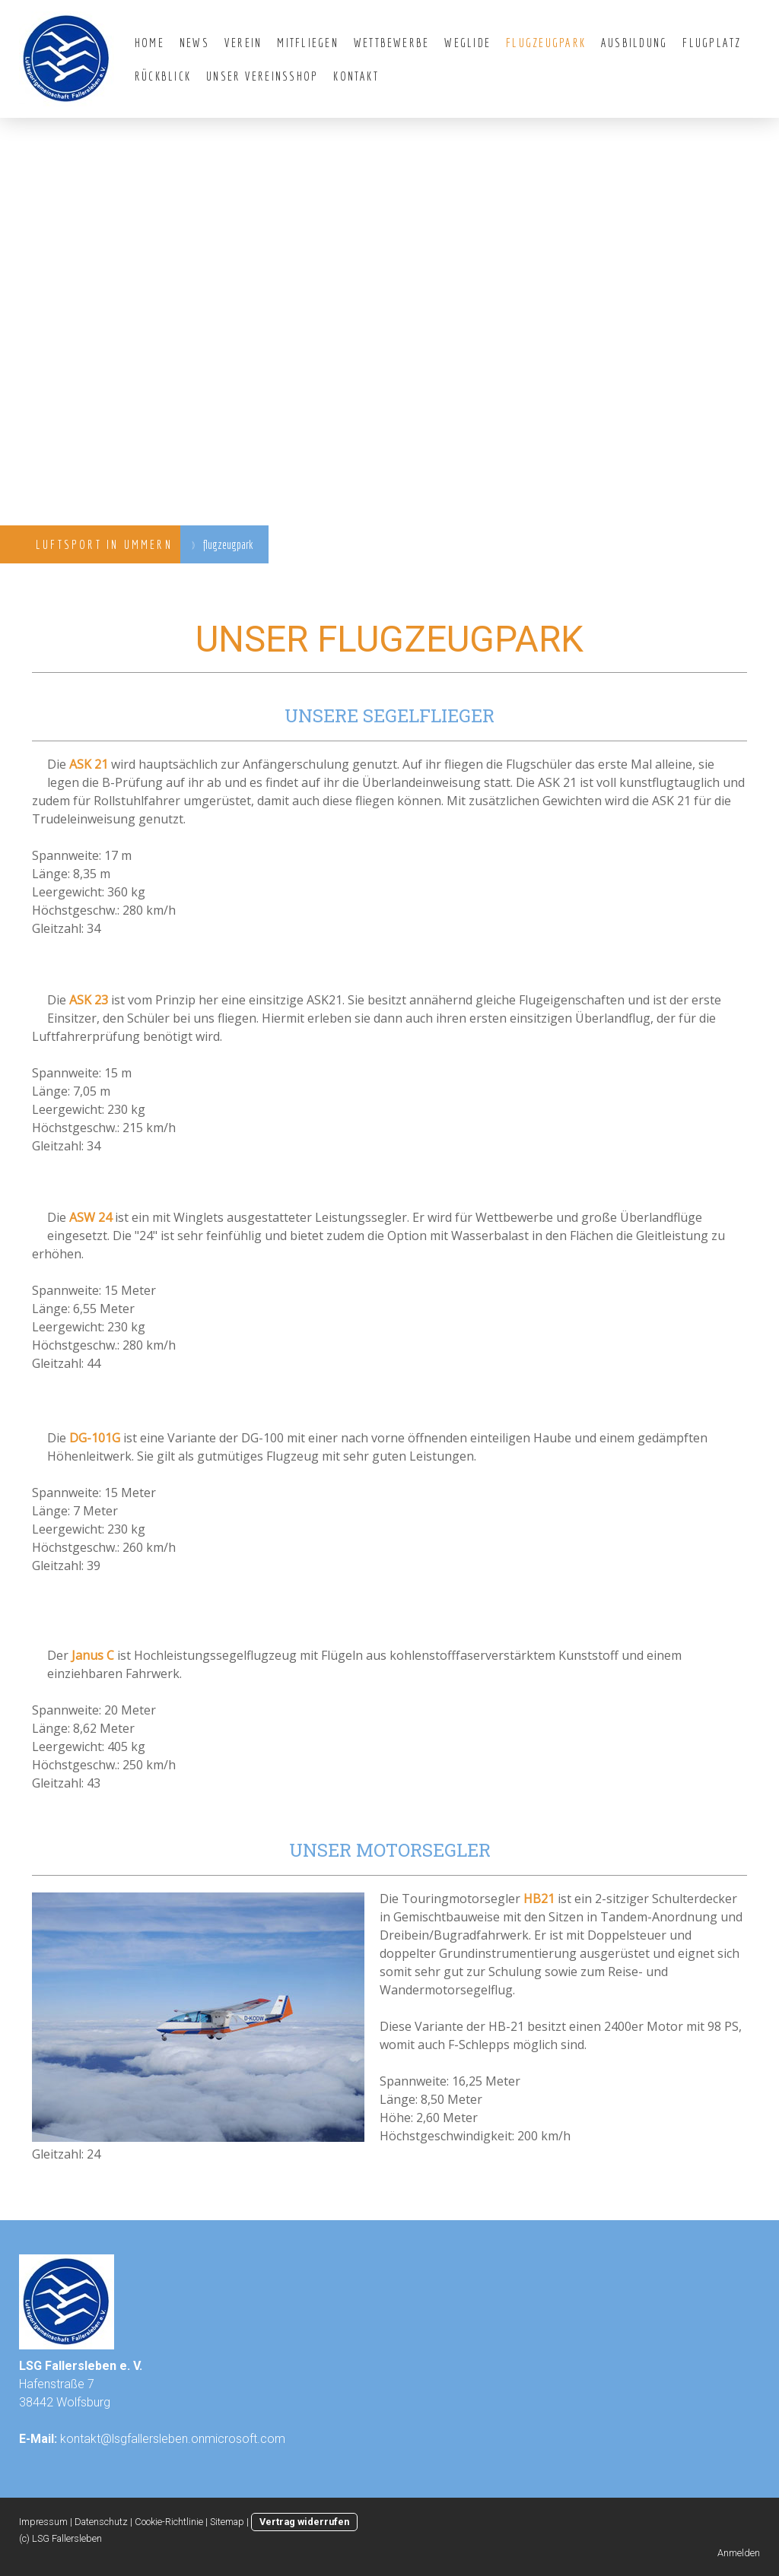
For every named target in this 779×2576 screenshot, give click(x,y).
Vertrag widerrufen (304, 2521)
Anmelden (738, 2553)
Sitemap (227, 2521)
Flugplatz (711, 42)
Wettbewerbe (392, 42)
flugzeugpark (546, 42)
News (194, 42)
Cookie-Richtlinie (169, 2521)
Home (149, 42)
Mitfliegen (307, 42)
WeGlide (467, 42)
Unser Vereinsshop (262, 76)
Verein (243, 42)
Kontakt (356, 76)
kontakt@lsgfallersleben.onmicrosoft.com (172, 2439)
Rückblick (163, 76)
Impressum (43, 2521)
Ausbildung (634, 42)
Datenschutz (101, 2521)
